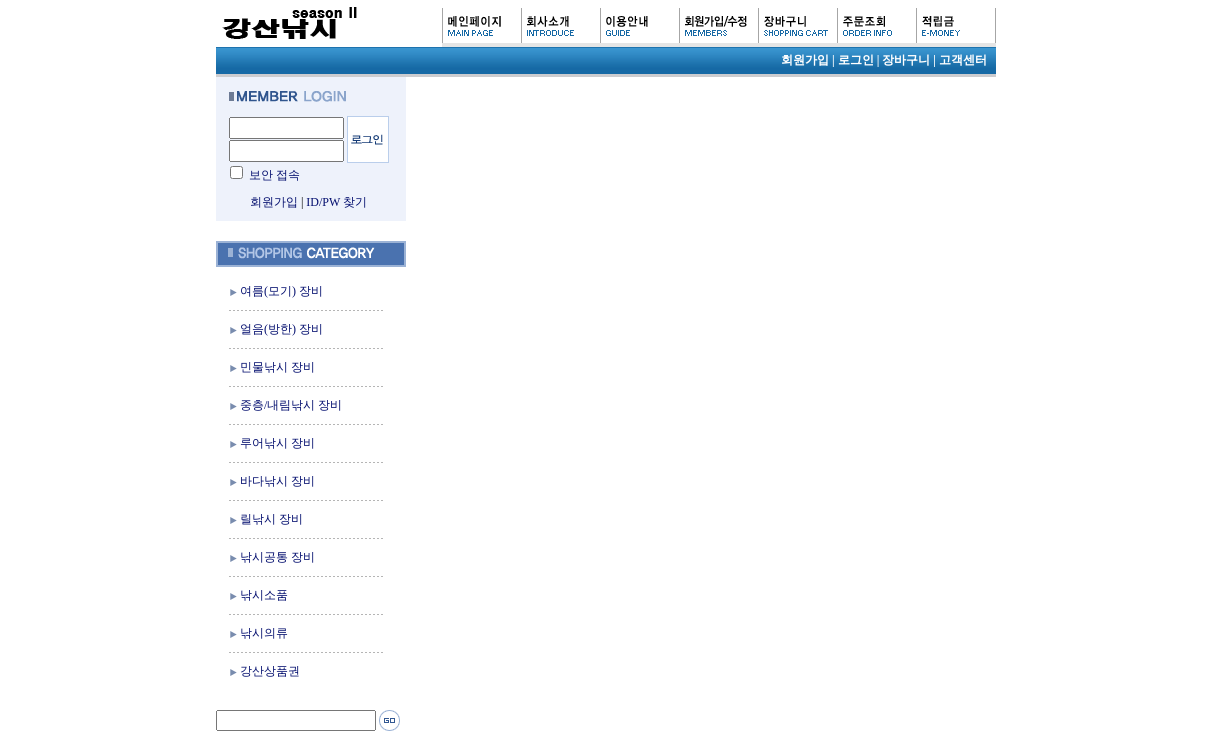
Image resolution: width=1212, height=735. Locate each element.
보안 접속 (274, 175)
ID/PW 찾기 (336, 202)
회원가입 (274, 202)
